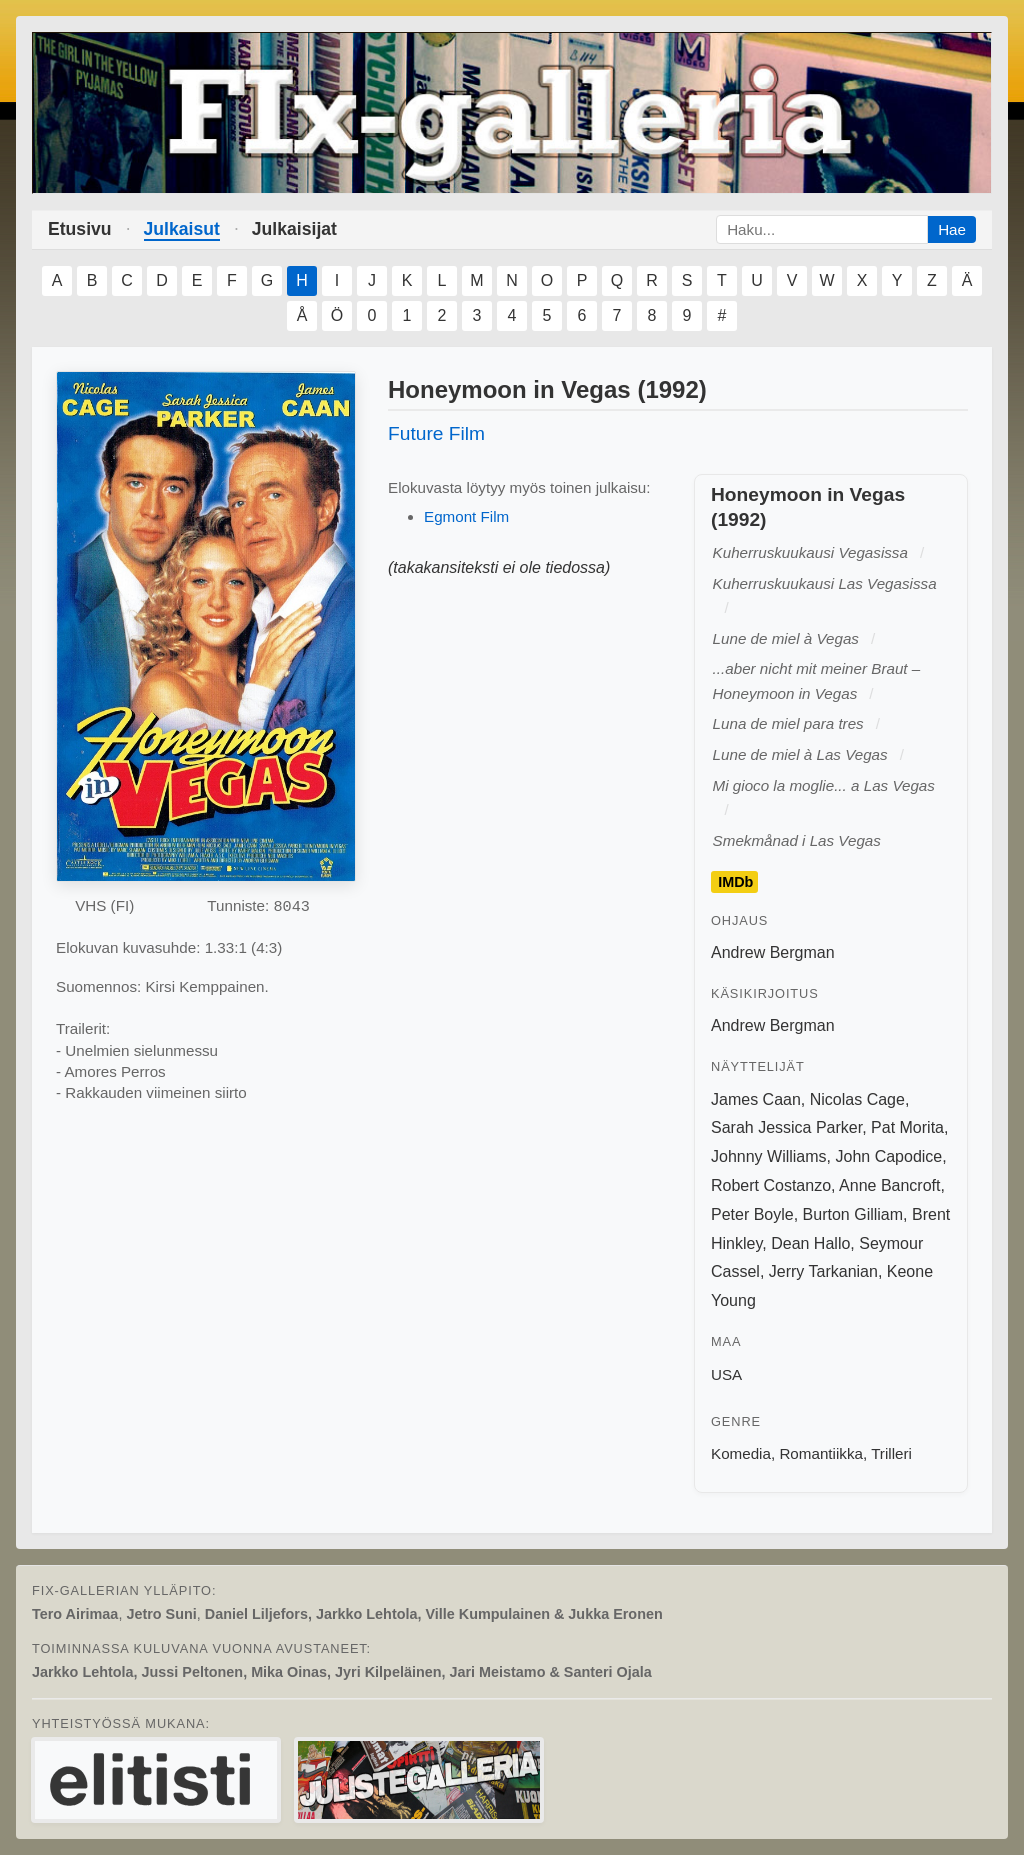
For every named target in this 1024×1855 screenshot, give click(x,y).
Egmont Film (466, 516)
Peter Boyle (752, 1214)
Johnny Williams (769, 1156)
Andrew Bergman (773, 952)
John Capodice (888, 1156)
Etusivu (80, 229)
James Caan (756, 1099)
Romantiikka (821, 1453)
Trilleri (891, 1453)
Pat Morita (907, 1127)
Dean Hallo (810, 1243)
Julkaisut (182, 229)
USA (726, 1374)
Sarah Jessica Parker (786, 1127)
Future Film (436, 433)
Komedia (741, 1453)
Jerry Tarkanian (823, 1271)
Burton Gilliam (853, 1214)
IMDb (735, 882)
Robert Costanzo (771, 1185)
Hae (952, 229)
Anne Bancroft (889, 1185)
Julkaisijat (294, 229)
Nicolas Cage (857, 1099)
